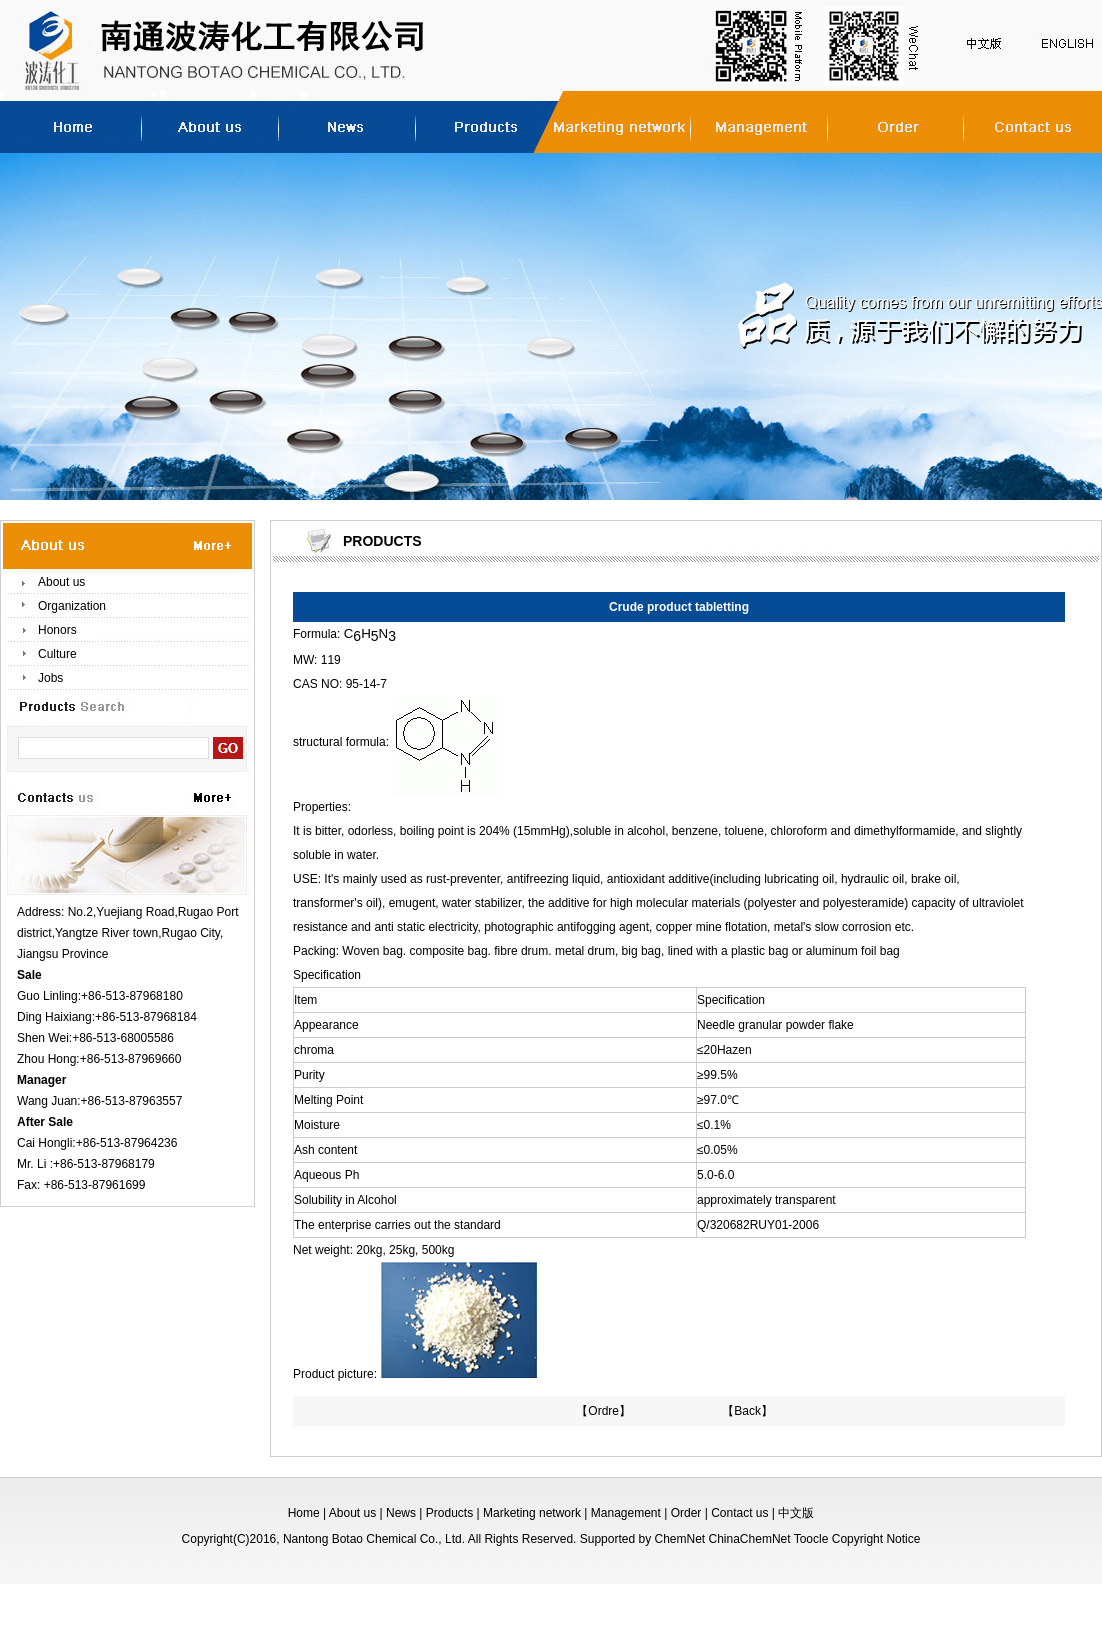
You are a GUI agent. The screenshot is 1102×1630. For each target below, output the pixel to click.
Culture (57, 654)
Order (686, 1513)
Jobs (50, 678)
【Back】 (747, 1411)
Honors (57, 630)
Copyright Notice (876, 1539)
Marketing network (532, 1513)
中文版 (796, 1513)
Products (449, 1513)
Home (304, 1513)
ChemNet (679, 1539)
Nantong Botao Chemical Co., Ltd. (374, 1539)
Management (626, 1513)
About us (61, 582)
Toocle (811, 1539)
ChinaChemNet (750, 1539)
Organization (72, 606)
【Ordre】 (603, 1411)
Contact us (739, 1513)
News (401, 1513)
